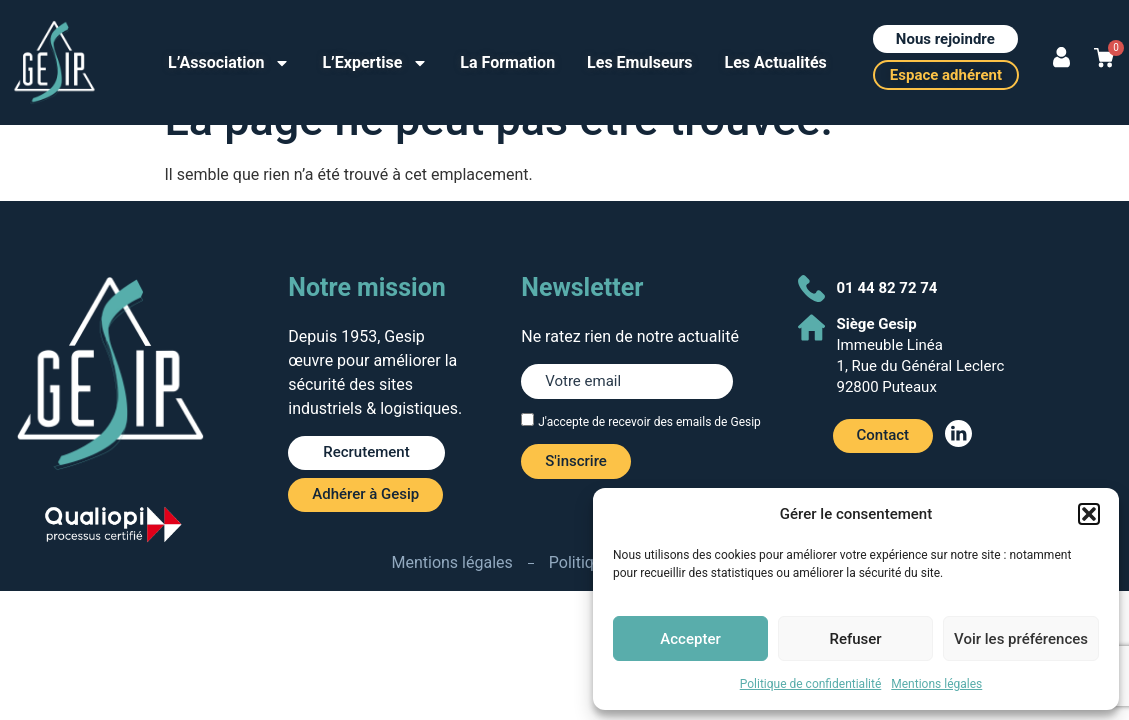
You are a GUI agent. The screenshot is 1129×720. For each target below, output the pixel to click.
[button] (1089, 514)
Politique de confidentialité (811, 684)
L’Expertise (375, 63)
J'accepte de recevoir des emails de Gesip (649, 422)
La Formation (507, 62)
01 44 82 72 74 (887, 288)
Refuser (855, 639)
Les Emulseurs (639, 62)
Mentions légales (936, 684)
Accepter (690, 639)
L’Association (229, 63)
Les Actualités (776, 62)
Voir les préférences (1021, 639)
